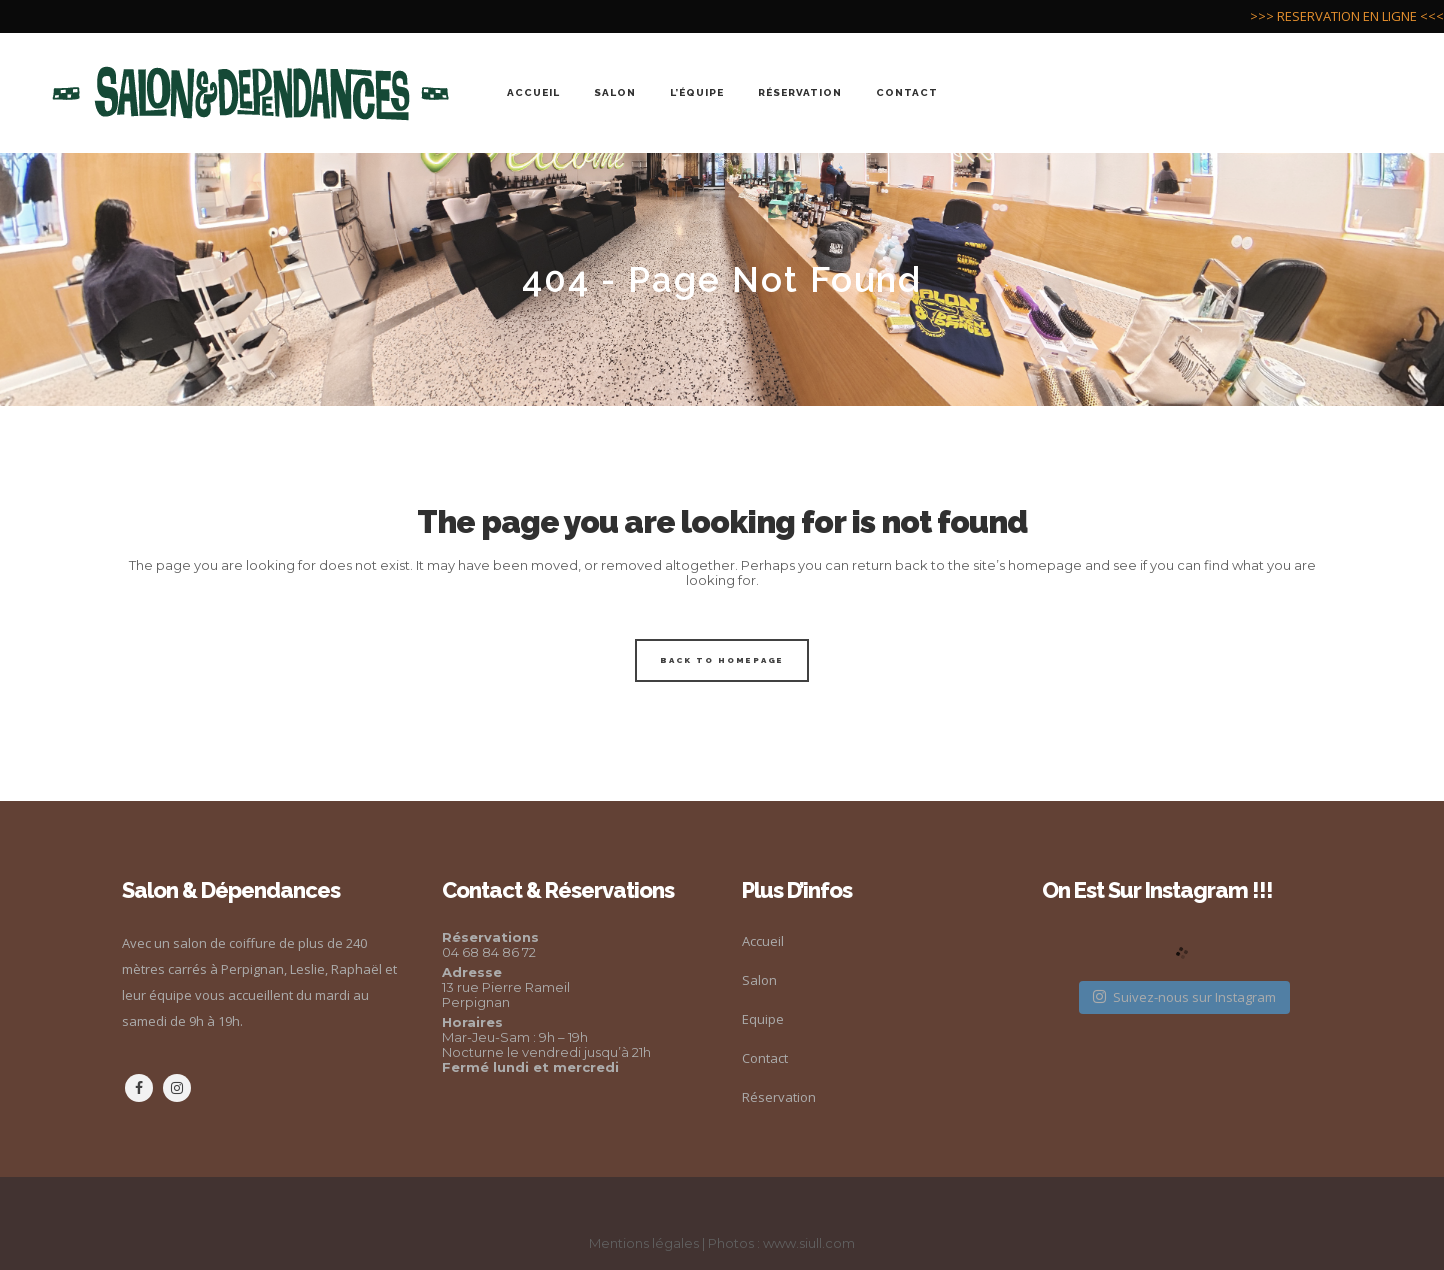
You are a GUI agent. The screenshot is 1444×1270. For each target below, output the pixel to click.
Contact (765, 1058)
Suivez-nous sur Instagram (1184, 997)
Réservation (779, 1097)
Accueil (763, 941)
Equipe (763, 1019)
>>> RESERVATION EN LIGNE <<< (1347, 16)
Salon (759, 980)
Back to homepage (722, 660)
